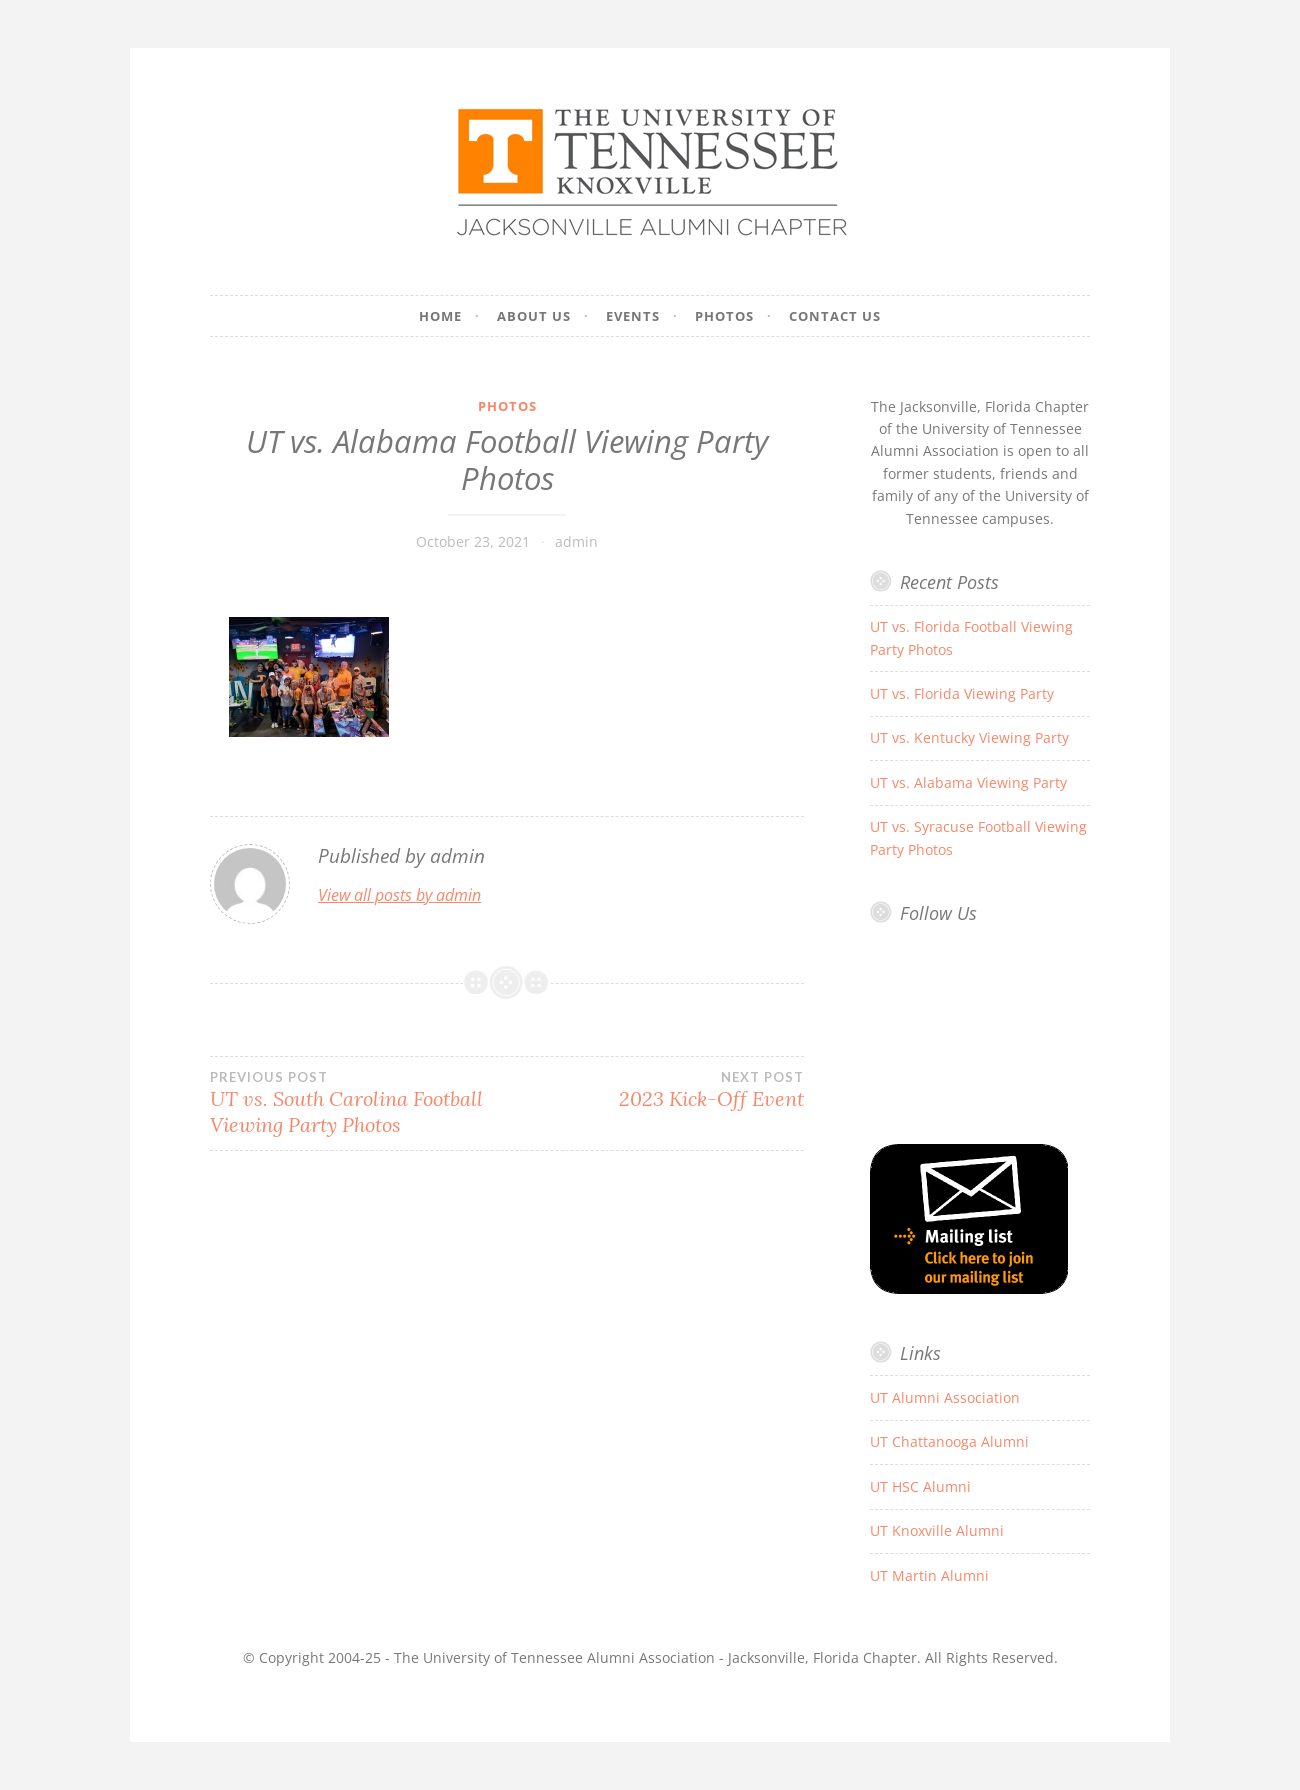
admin (576, 541)
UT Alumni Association (945, 1397)
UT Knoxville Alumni (937, 1530)
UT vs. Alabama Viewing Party (968, 782)
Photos (724, 316)
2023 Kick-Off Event (655, 1090)
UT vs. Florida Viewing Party (962, 693)
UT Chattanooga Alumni (949, 1441)
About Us (534, 316)
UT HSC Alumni (920, 1486)
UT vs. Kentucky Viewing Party (969, 737)
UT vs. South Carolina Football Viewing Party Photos (358, 1103)
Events (633, 316)
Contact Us (835, 316)
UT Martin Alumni (929, 1575)
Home (440, 316)
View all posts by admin (399, 895)
